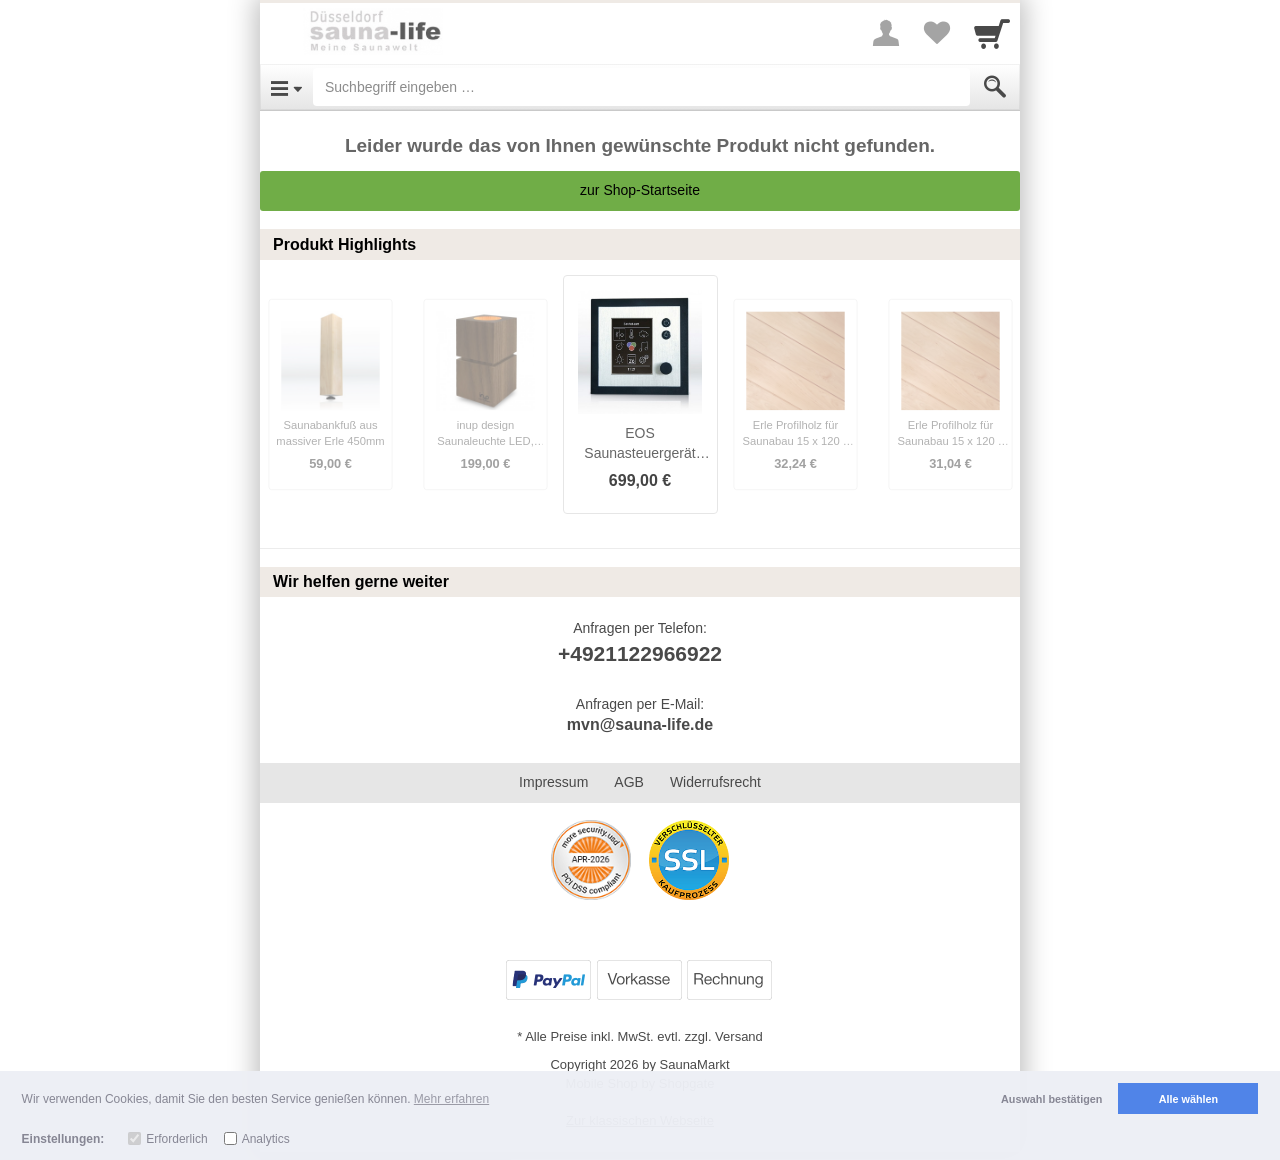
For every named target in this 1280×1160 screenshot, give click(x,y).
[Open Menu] (286, 87)
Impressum (553, 782)
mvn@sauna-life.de (640, 724)
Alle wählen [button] (1188, 1099)
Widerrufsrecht (715, 782)
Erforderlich (176, 1139)
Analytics (266, 1139)
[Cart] (992, 33)
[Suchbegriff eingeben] (641, 87)
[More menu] (886, 33)
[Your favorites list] (936, 33)
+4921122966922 (640, 653)
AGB (629, 782)
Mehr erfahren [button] (451, 1099)
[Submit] (995, 87)
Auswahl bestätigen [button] (1051, 1099)
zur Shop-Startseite (640, 190)
